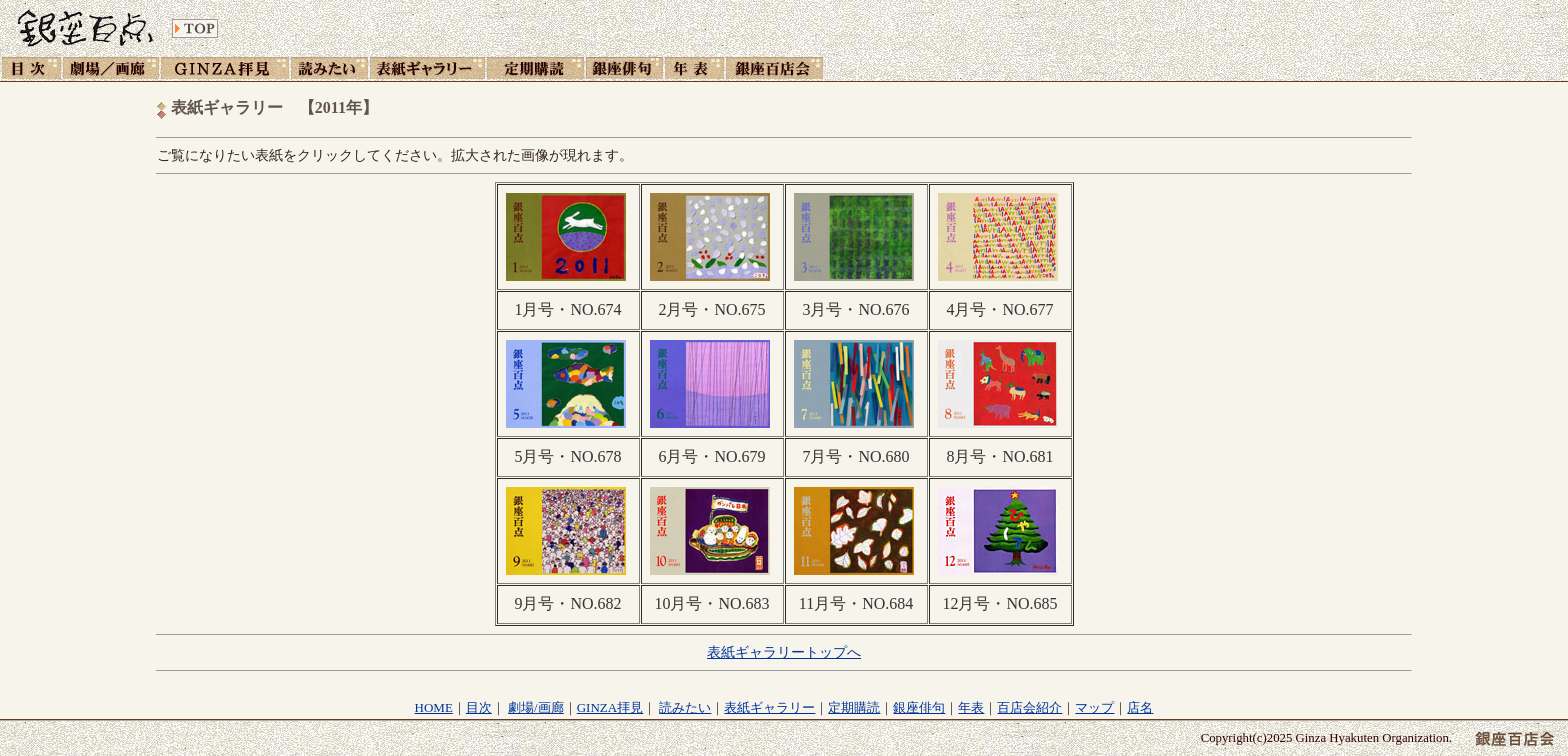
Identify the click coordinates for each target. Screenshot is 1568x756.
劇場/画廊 (536, 707)
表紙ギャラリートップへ (784, 652)
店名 (1140, 707)
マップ (1094, 707)
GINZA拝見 (610, 707)
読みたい (685, 707)
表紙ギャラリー (769, 707)
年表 (971, 707)
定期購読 (854, 707)
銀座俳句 (919, 707)
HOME (434, 707)
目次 (479, 707)
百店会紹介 (1029, 707)
